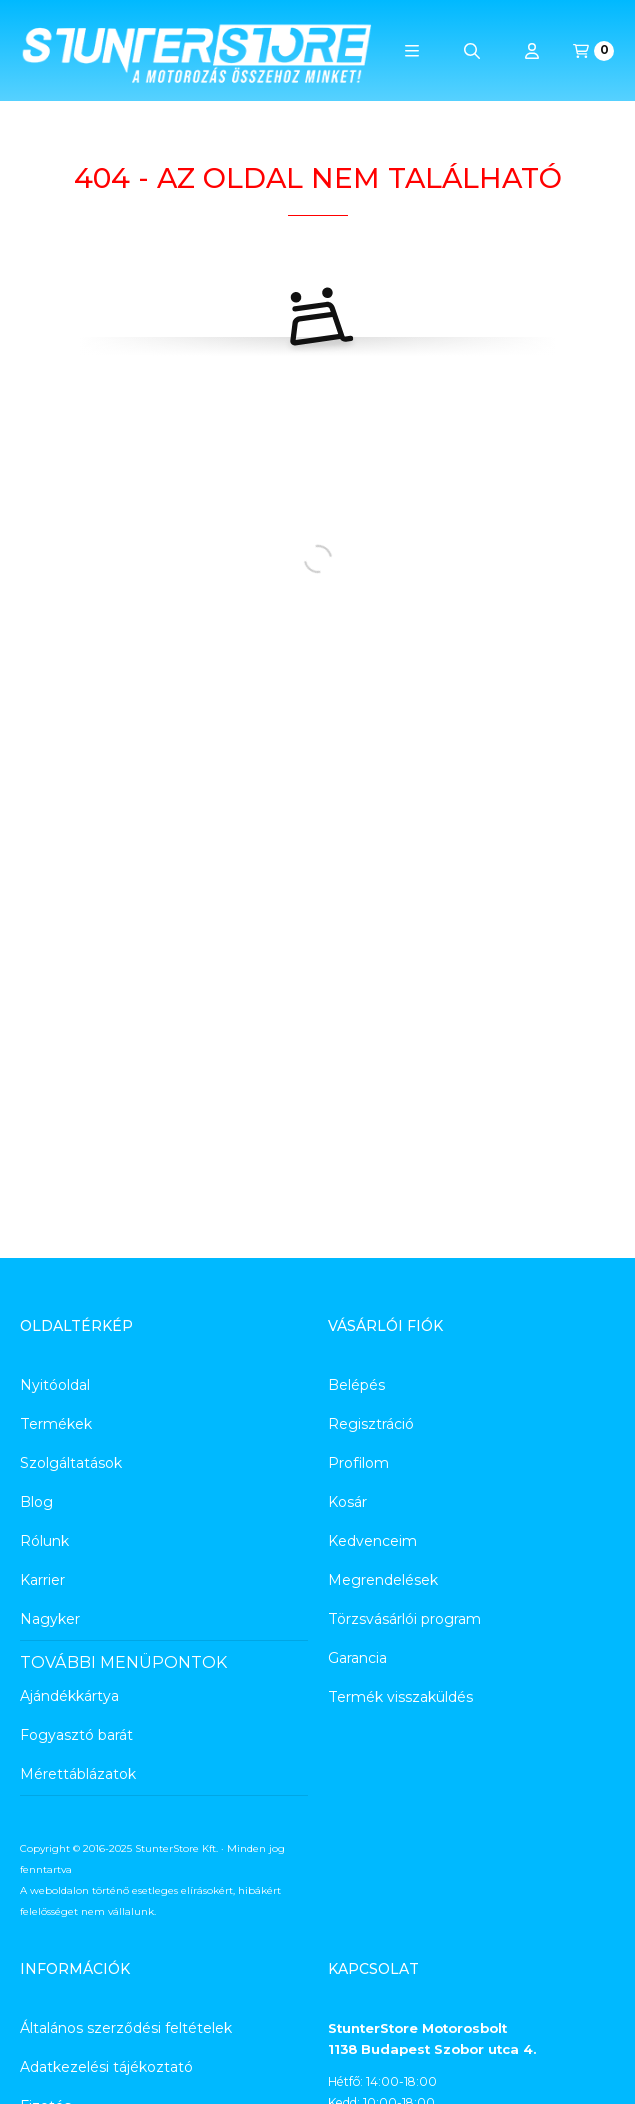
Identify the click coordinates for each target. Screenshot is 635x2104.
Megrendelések (383, 1580)
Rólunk (44, 1541)
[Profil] (532, 51)
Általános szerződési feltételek (126, 2028)
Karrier (42, 1580)
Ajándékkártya (69, 1696)
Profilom (358, 1463)
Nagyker (50, 1619)
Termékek (56, 1424)
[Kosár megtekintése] (593, 51)
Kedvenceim (372, 1541)
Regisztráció (371, 1424)
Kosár (347, 1502)
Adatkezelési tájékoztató (106, 2067)
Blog (36, 1502)
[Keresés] (472, 51)
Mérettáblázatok (78, 1774)
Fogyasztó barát (76, 1735)
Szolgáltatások (71, 1463)
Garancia (357, 1658)
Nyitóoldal (55, 1385)
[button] (412, 51)
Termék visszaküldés (400, 1697)
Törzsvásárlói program (404, 1619)
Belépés (356, 1385)
